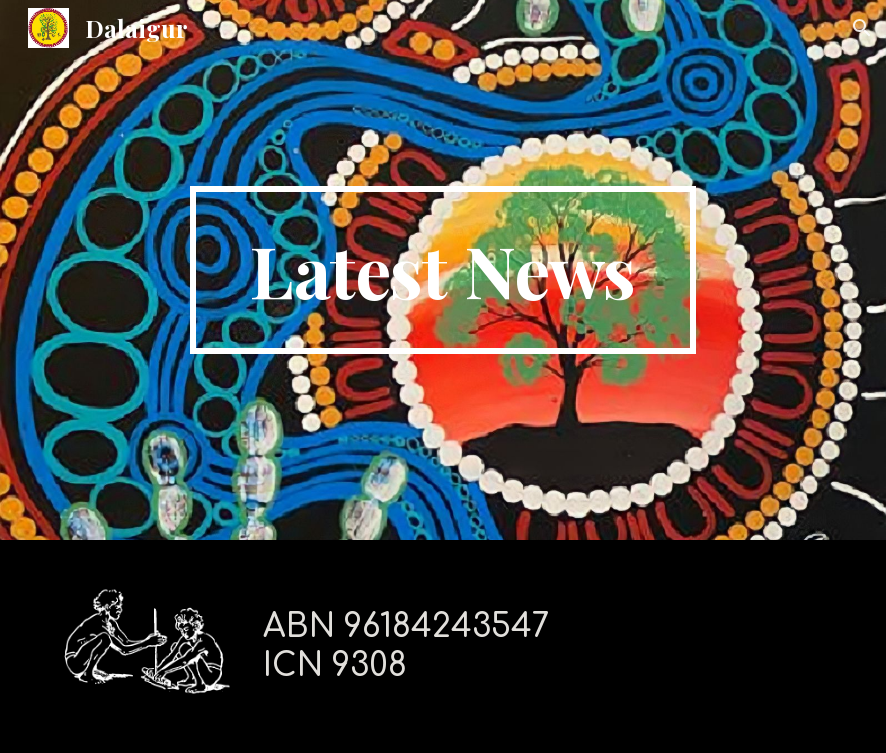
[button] (862, 28)
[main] (443, 270)
